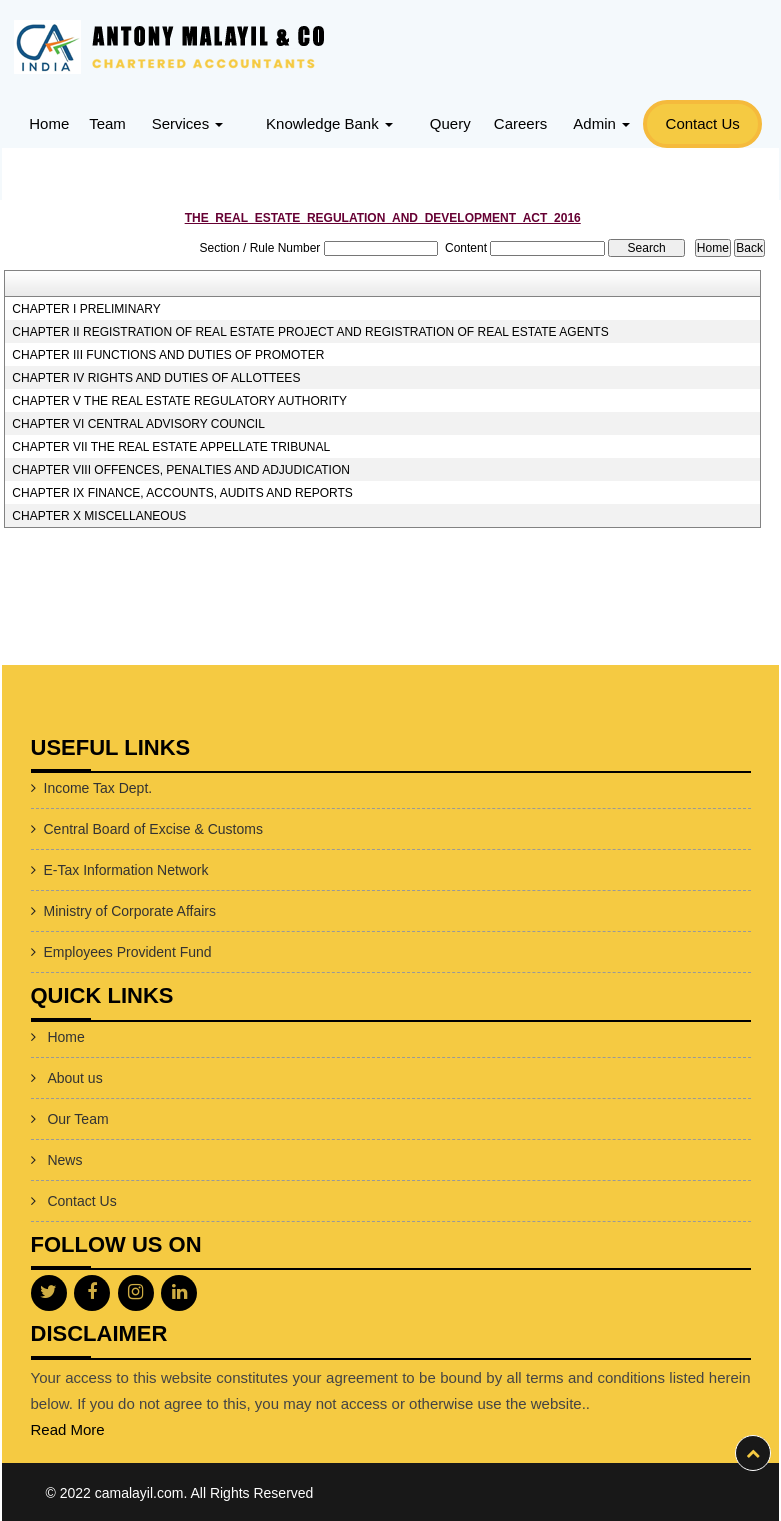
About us (74, 1078)
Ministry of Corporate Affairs (130, 911)
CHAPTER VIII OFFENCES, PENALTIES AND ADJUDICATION (181, 470)
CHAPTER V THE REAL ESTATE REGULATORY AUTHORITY (179, 401)
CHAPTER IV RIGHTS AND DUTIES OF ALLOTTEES (156, 378)
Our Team (77, 1119)
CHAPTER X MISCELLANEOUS (99, 516)
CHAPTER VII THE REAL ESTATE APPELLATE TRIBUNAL (171, 447)
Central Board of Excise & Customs (153, 829)
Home (49, 123)
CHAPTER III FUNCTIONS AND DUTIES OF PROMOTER (168, 355)
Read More (68, 1429)
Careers (520, 123)
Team (107, 123)
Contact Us (703, 123)
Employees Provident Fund (128, 952)
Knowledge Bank (329, 123)
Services (188, 123)
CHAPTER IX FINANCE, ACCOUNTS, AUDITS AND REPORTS (182, 493)
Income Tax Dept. (98, 788)
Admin (601, 123)
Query (450, 123)
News (64, 1160)
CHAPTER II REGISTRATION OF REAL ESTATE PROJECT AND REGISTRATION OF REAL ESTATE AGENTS (310, 332)
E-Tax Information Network (126, 870)
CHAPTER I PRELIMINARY (86, 309)
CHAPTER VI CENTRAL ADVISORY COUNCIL (138, 424)
